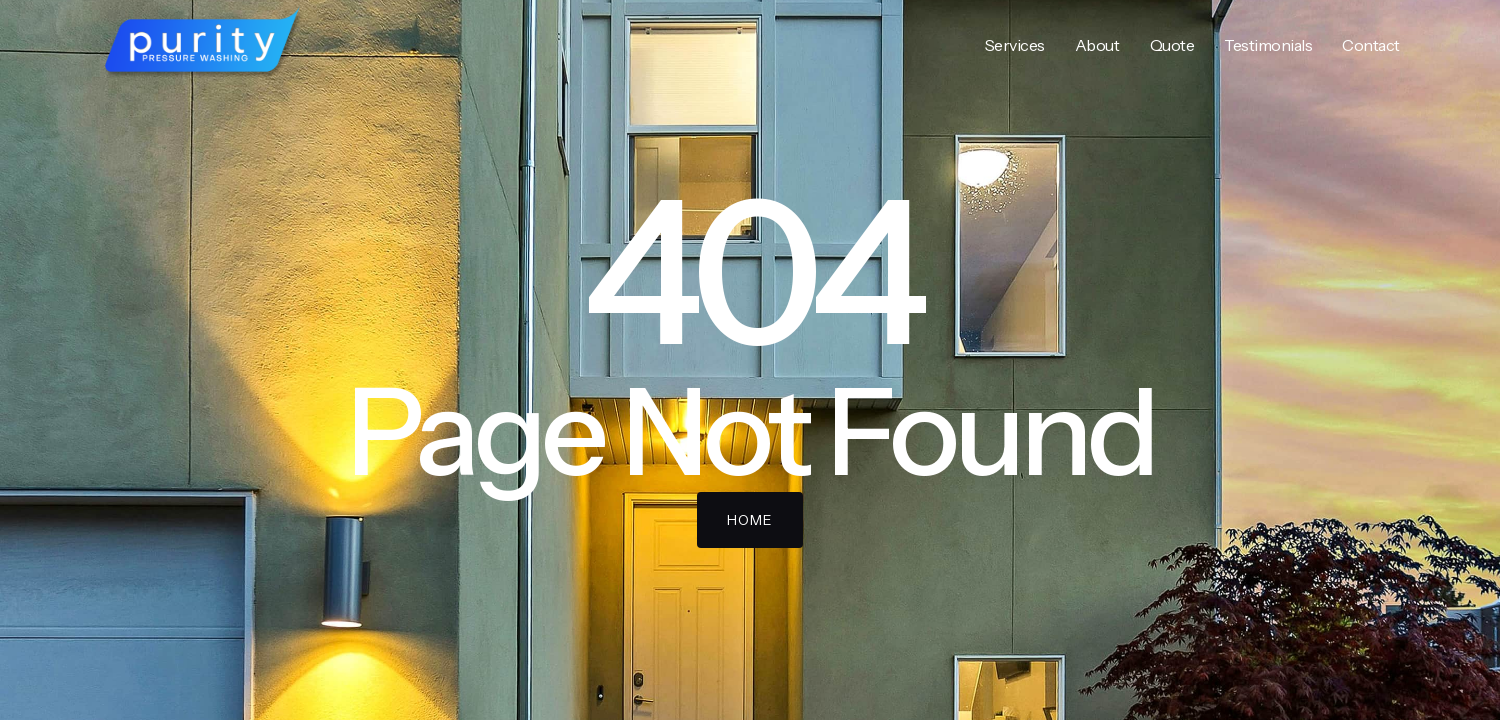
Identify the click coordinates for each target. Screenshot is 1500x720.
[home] (202, 44)
